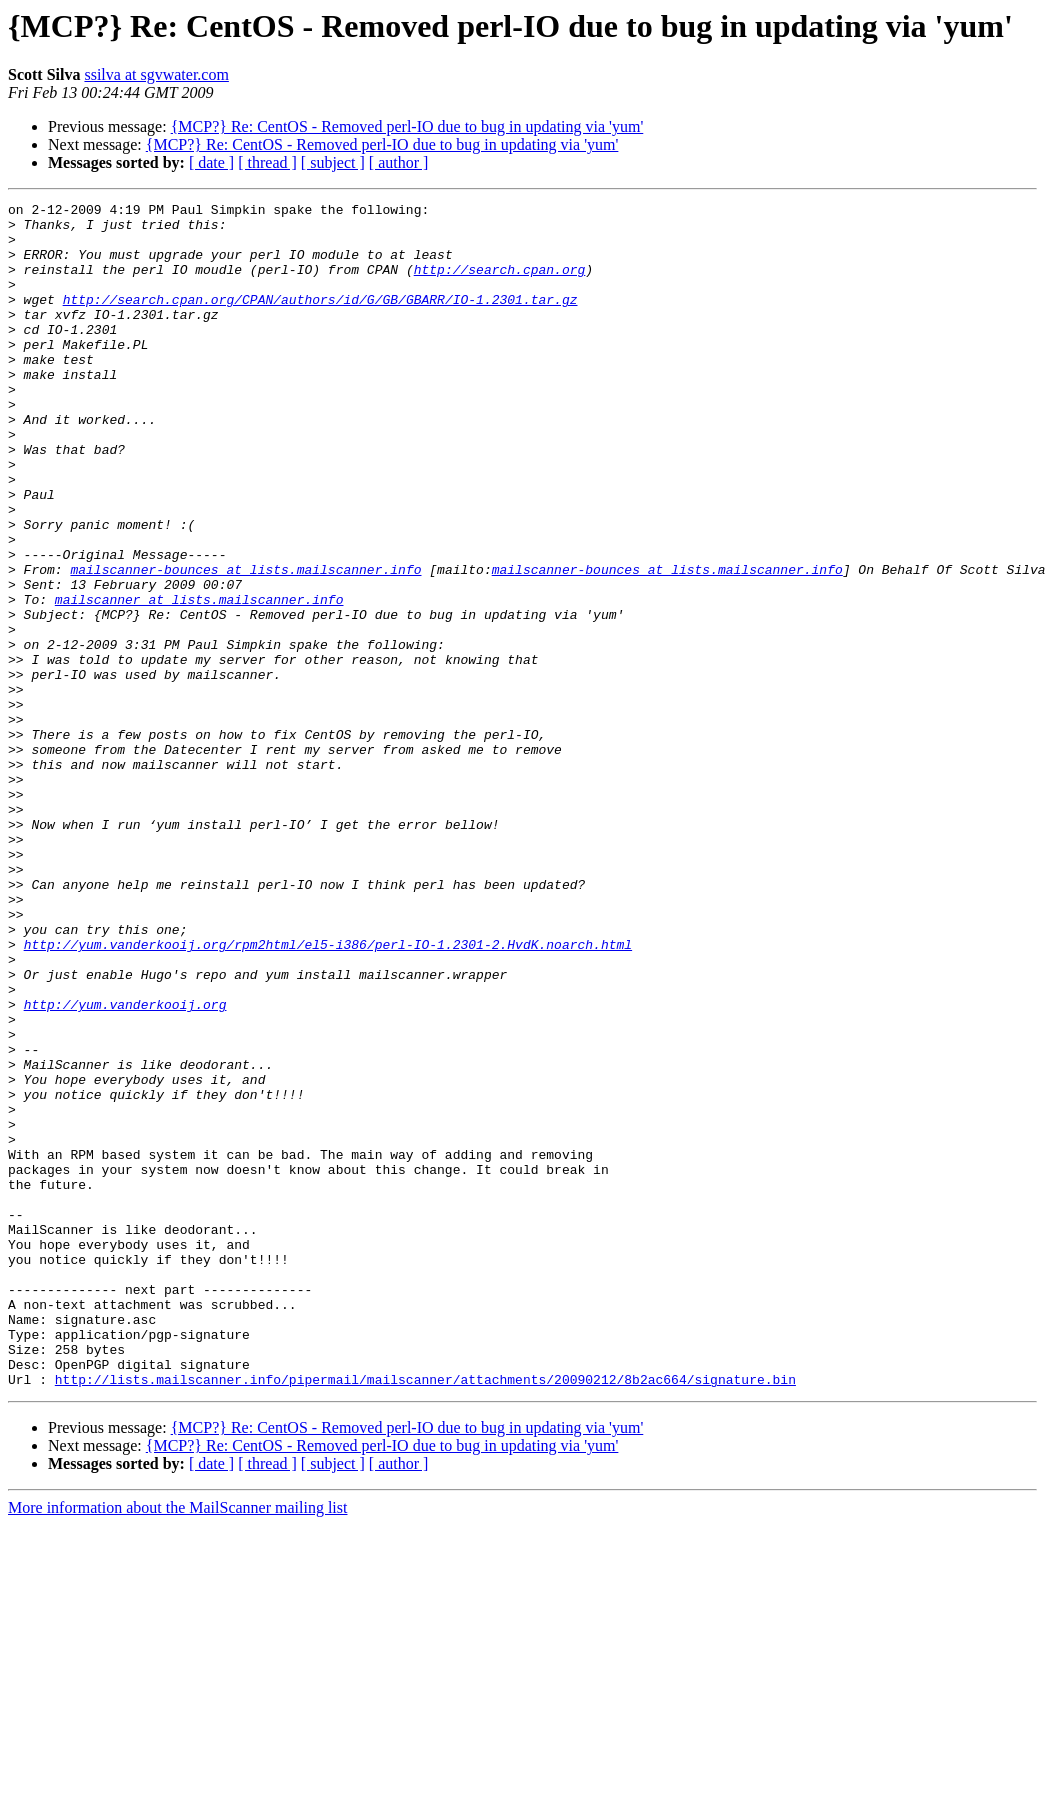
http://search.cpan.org (500, 284)
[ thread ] (267, 162)
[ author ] (399, 162)
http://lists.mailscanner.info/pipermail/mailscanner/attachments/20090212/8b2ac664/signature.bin (425, 1616)
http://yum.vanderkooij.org (125, 1166)
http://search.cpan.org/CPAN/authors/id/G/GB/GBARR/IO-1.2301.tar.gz (320, 320)
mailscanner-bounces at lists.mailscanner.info (245, 644)
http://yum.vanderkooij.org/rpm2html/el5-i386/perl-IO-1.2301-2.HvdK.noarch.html (328, 1094)
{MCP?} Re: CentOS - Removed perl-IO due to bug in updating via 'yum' (407, 126)
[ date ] (211, 162)
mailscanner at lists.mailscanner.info (199, 680)
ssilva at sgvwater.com (156, 74)
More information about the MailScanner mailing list (177, 1744)
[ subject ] (333, 162)
